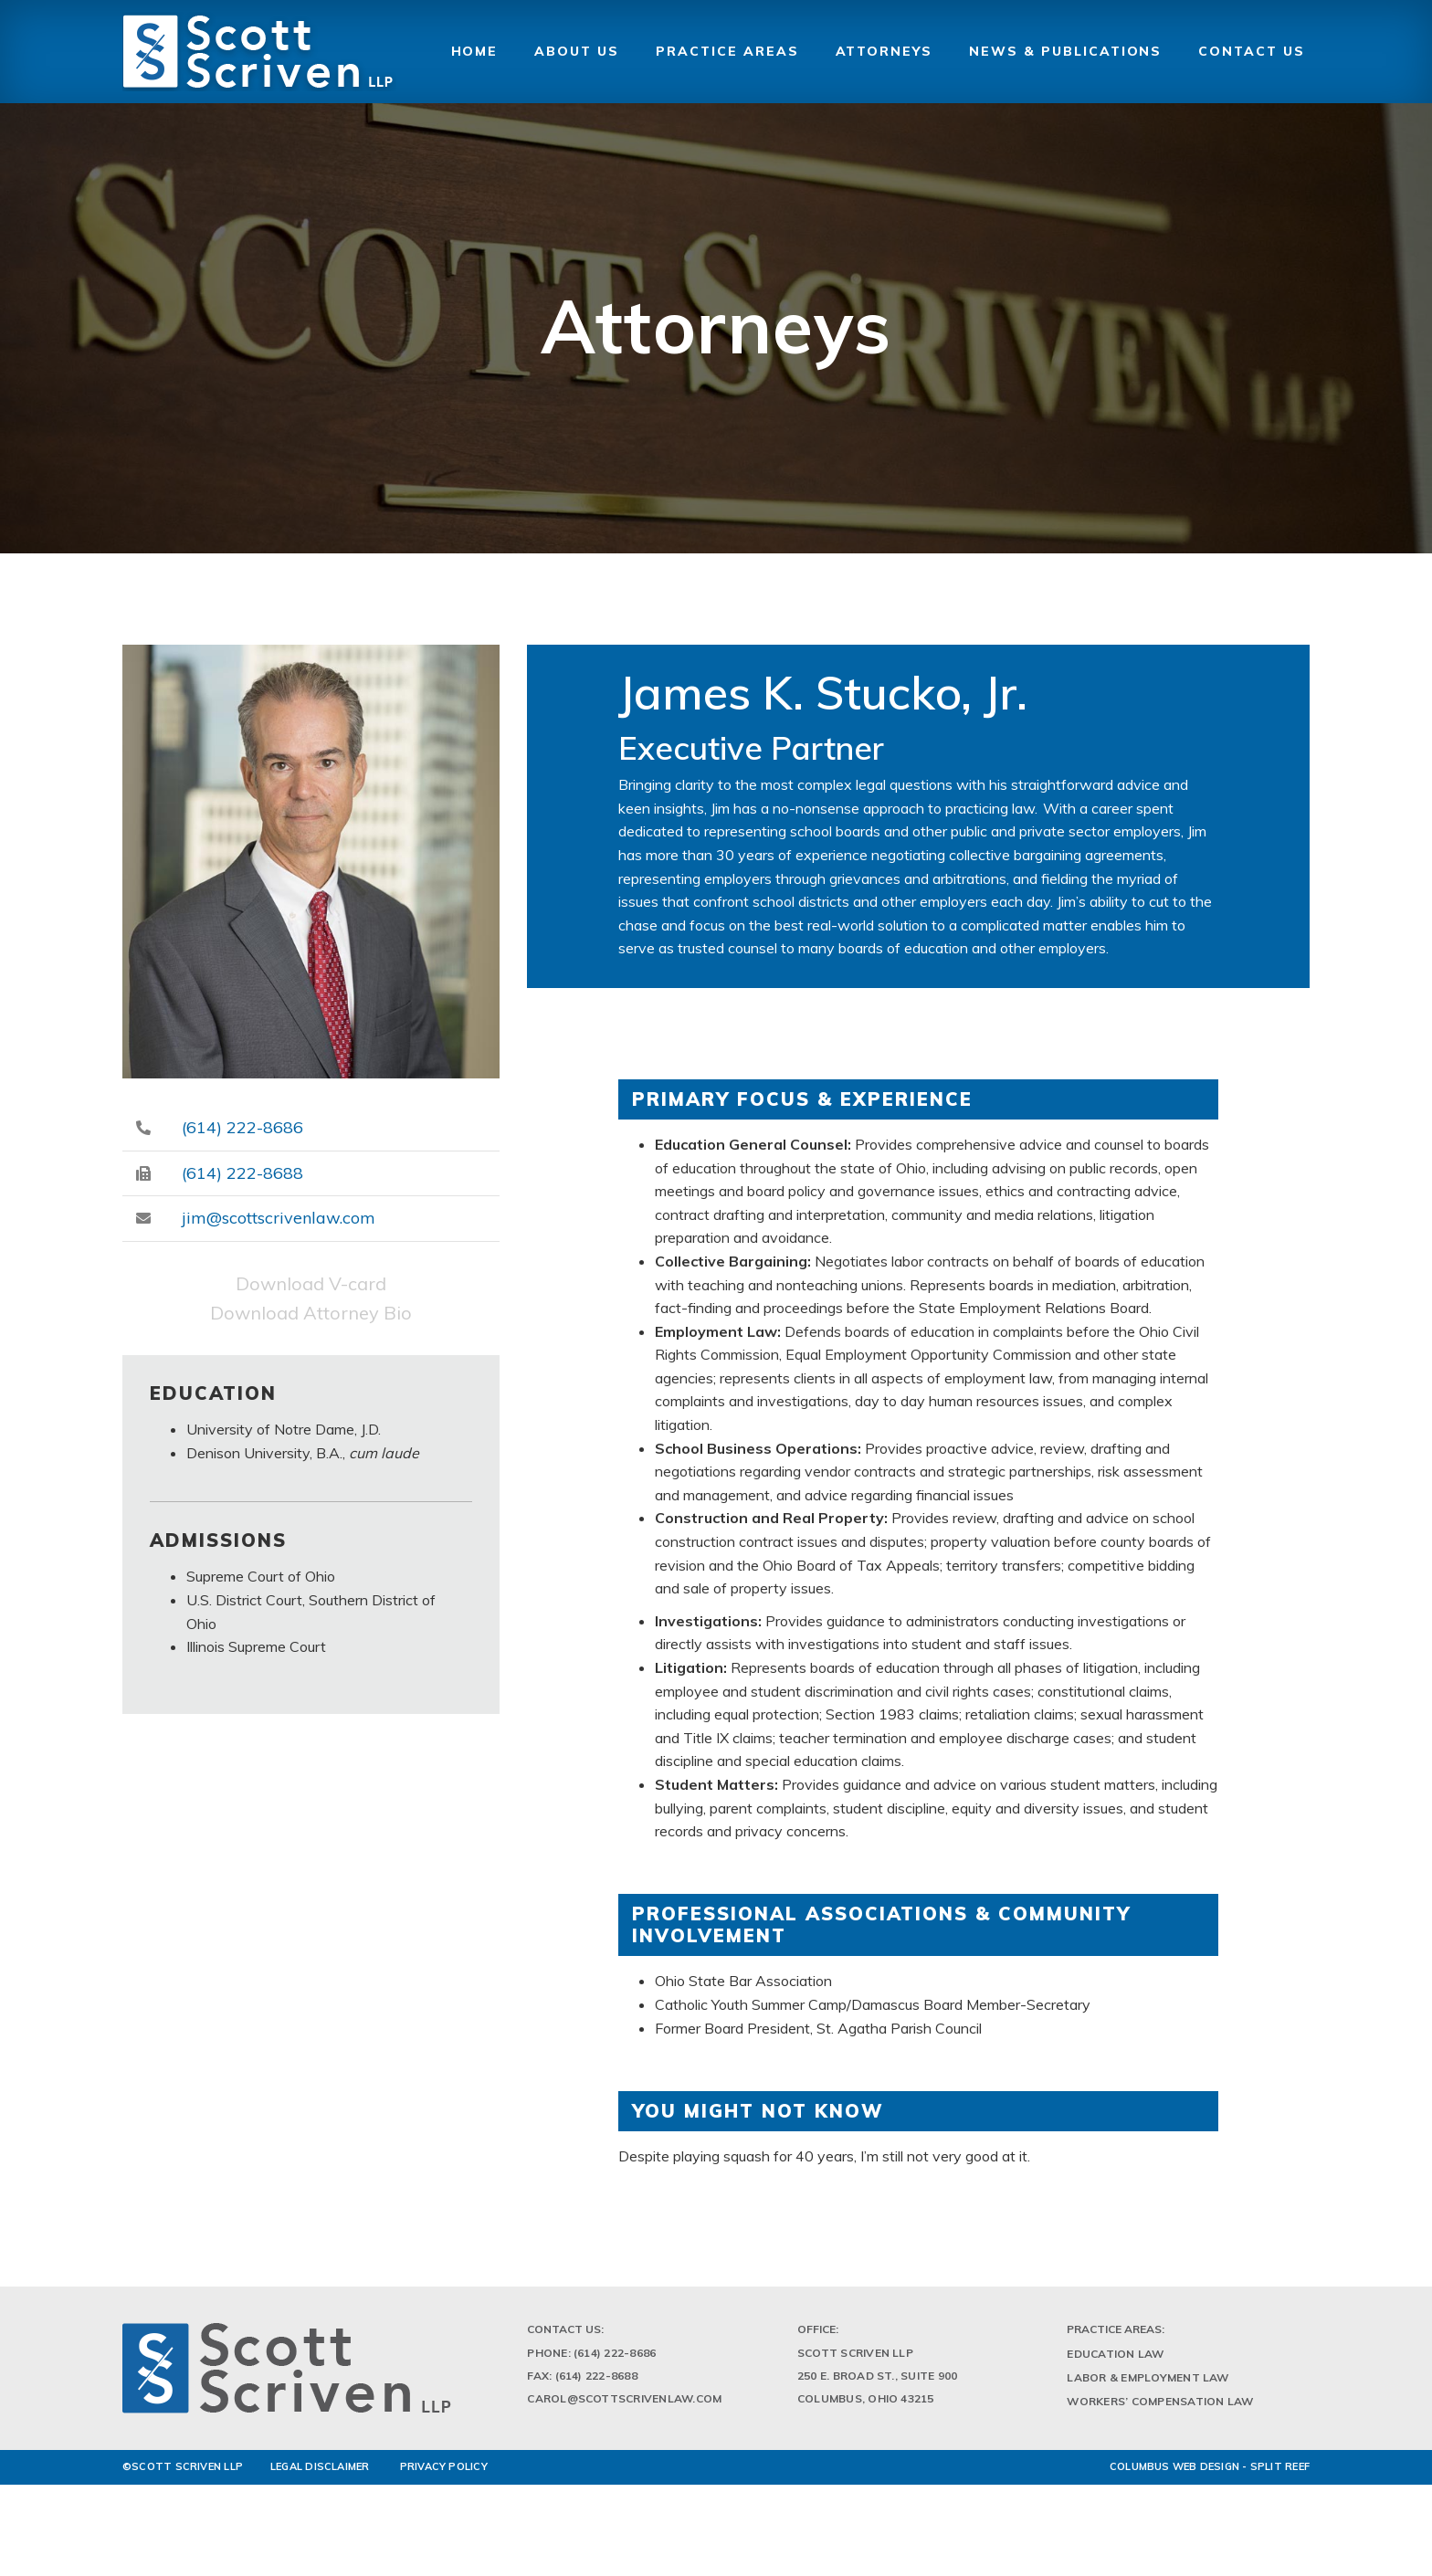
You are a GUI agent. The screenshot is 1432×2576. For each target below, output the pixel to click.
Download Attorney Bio (311, 1312)
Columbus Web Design (1174, 2473)
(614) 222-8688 (242, 1172)
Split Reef (1280, 2473)
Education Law (1115, 2360)
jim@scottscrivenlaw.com (278, 1217)
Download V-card (311, 1283)
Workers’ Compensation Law (1160, 2408)
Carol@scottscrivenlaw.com (624, 2406)
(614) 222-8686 (242, 1127)
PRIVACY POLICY (444, 2473)
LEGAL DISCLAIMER (320, 2473)
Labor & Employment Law (1147, 2384)
